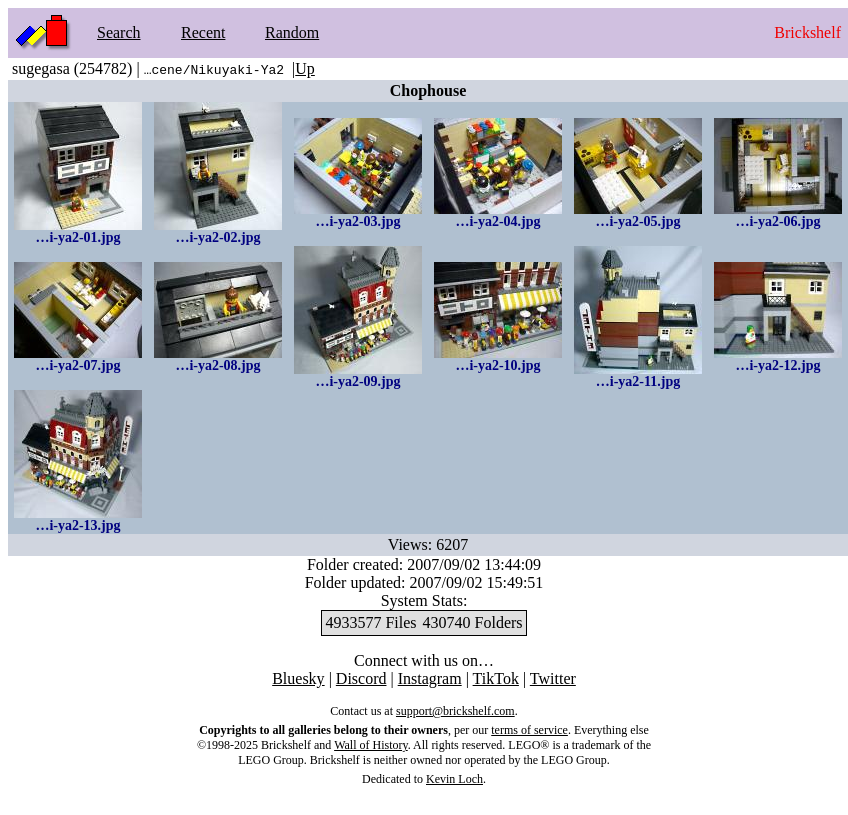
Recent (203, 32)
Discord (361, 678)
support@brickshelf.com (455, 711)
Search (119, 32)
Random (292, 32)
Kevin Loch (454, 779)
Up (305, 68)
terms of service (529, 730)
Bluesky (298, 678)
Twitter (553, 678)
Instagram (430, 678)
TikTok (496, 678)
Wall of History (371, 745)
